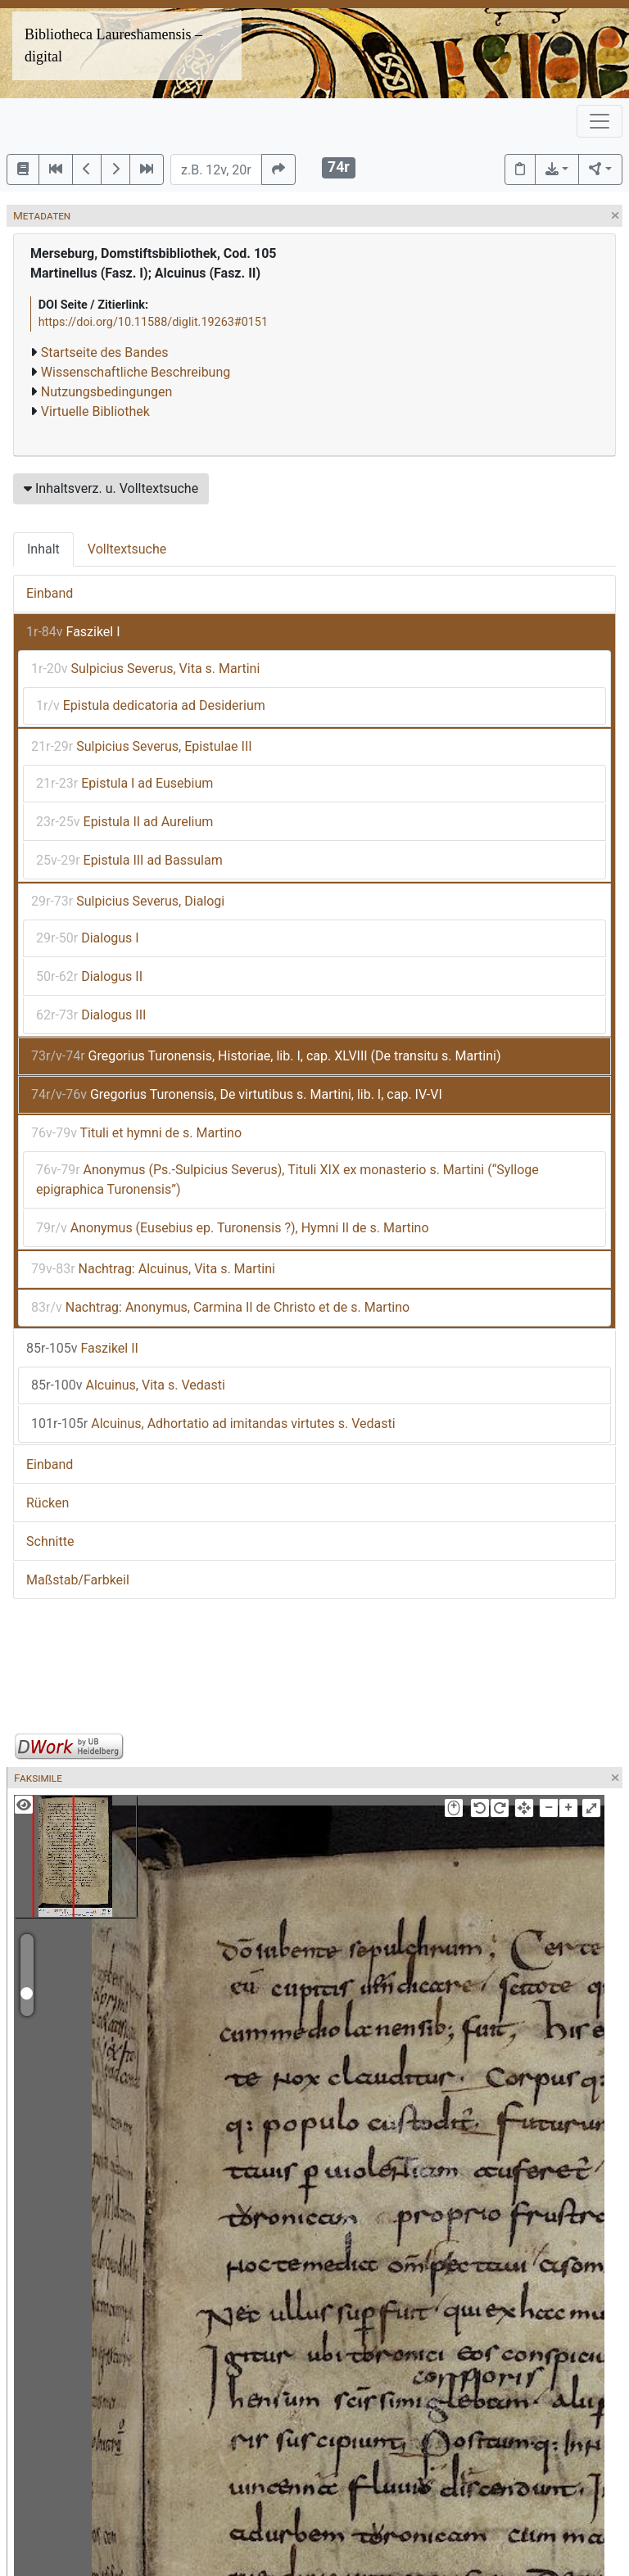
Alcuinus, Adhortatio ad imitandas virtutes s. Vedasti (213, 1423)
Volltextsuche (127, 549)
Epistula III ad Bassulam (129, 860)
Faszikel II (82, 1348)
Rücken (47, 1503)
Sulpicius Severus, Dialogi (127, 901)
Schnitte (50, 1541)
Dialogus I (87, 938)
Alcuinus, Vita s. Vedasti (128, 1385)
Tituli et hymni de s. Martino (136, 1133)
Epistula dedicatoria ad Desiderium (150, 705)
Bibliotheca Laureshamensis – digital (113, 45)
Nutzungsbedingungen (106, 392)
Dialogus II (89, 976)
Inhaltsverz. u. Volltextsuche (111, 488)
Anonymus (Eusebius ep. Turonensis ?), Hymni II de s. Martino (232, 1228)
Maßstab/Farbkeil (77, 1580)
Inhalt (43, 549)
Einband (49, 593)
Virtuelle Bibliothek (95, 411)
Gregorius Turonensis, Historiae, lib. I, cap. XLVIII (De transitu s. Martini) (265, 1056)
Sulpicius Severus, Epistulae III (141, 746)
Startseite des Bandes (105, 352)
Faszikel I (73, 631)
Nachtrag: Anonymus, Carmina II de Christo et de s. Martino (220, 1307)
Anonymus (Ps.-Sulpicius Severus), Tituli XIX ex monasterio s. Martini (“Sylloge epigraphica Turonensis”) (287, 1179)
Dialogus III (91, 1015)
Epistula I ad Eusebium (124, 783)
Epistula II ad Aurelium (124, 821)
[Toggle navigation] (599, 121)
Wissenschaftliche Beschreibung (135, 372)
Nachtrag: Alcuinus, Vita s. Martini (153, 1269)
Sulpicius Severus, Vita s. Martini (145, 668)
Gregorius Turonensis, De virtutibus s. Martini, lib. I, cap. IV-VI (236, 1094)
